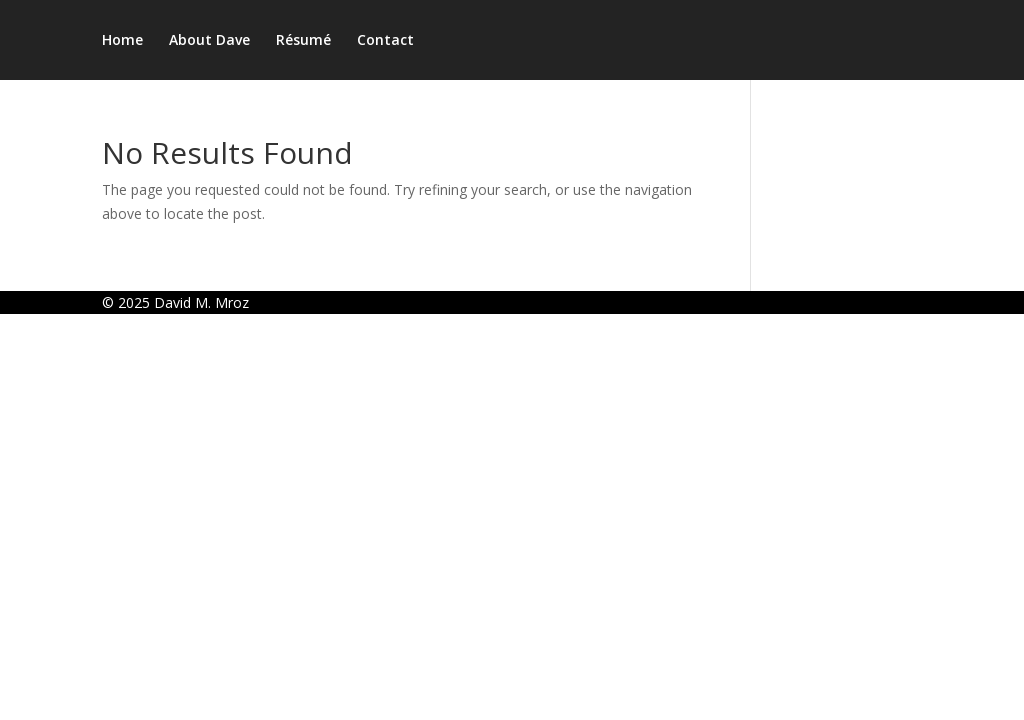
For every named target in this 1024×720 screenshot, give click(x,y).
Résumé (303, 41)
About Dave (209, 41)
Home (122, 41)
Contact (385, 41)
